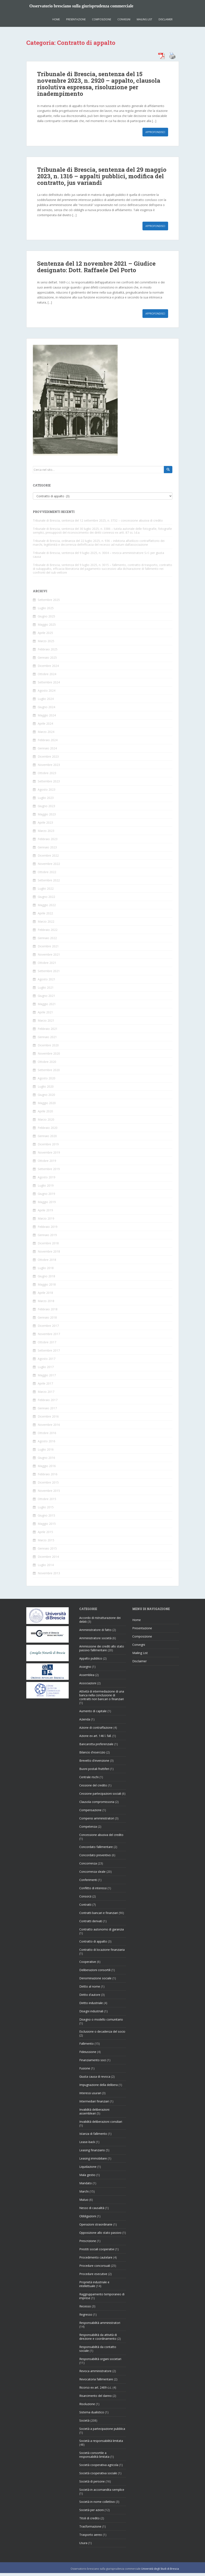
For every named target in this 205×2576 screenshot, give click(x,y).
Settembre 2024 (49, 685)
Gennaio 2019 (47, 1238)
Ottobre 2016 (47, 1436)
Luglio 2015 (46, 1510)
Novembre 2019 (49, 1155)
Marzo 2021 (46, 1023)
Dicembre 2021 (48, 949)
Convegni (123, 22)
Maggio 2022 (47, 908)
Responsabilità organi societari (100, 2362)
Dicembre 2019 (48, 1147)
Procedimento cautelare (95, 2260)
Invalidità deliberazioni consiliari (100, 2124)
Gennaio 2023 (47, 850)
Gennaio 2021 (47, 1040)
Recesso (85, 2309)
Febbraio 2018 (47, 1312)
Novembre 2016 (49, 1428)
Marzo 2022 (46, 924)
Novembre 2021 (49, 957)
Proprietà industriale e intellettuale (94, 2287)
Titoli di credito (89, 2521)
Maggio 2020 (47, 1106)
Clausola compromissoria (96, 1805)
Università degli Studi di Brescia (160, 2571)
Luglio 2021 (46, 990)
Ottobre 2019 (47, 1164)
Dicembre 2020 (48, 1048)
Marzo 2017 (46, 1395)
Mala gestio (87, 2178)
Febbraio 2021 (47, 1032)
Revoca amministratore (95, 2374)
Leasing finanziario (92, 2153)
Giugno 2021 (46, 999)
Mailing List (144, 22)
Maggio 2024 (47, 718)
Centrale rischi (89, 1780)
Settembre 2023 (49, 784)
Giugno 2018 (46, 1279)
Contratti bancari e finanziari (98, 1916)
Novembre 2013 (49, 1576)
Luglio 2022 (46, 891)
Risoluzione (87, 2407)
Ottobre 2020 (47, 1065)
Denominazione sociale (95, 1981)
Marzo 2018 (46, 1304)
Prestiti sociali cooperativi (96, 2252)
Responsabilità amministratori (99, 2325)
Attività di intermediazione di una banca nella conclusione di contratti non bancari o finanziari (101, 1698)
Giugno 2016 (46, 1461)
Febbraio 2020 (47, 1131)
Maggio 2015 (47, 1527)
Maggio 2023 (47, 817)
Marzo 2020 (46, 1122)
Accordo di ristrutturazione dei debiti (100, 1622)
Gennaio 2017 (47, 1411)
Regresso (85, 2317)
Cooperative (87, 1964)
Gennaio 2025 (47, 660)
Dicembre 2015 (48, 1485)
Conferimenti (88, 1883)
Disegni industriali (91, 2014)
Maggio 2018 (47, 1287)
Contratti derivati (90, 1924)
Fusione (84, 2071)
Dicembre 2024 (48, 669)
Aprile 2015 (45, 1535)
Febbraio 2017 (47, 1403)
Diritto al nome (89, 1989)
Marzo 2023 (46, 834)
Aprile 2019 (45, 1213)
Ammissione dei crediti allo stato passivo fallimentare (101, 1651)
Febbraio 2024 (47, 743)
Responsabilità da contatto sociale (97, 2351)
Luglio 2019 (46, 1188)
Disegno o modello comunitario (101, 2022)
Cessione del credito (93, 1788)
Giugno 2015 (46, 1518)
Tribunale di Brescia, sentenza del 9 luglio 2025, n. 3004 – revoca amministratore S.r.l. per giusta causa (98, 557)
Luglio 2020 (46, 1089)
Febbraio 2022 (47, 933)
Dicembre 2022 (48, 858)
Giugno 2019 (46, 1197)
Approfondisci (155, 135)
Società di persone (92, 2484)
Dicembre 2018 (48, 1246)
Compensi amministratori (96, 1821)
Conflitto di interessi (93, 1891)
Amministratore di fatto (95, 1633)
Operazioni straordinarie (95, 2227)
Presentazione (76, 22)
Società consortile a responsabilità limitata (94, 2457)
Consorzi (85, 1899)
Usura (83, 2546)
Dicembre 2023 (48, 759)
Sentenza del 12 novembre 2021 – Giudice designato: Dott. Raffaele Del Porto (96, 269)
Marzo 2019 (46, 1221)
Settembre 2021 (49, 974)
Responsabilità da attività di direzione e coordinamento (98, 2339)
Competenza (88, 1829)
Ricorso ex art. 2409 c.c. (95, 2390)
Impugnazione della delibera (98, 2088)
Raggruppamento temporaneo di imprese (101, 2299)
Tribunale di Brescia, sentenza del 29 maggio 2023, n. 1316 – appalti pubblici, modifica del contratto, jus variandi (101, 178)
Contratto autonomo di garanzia (101, 1932)
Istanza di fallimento (93, 2136)
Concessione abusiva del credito (101, 1837)
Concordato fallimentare (96, 1850)
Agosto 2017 (46, 1362)
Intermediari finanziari (94, 2104)
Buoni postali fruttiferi (94, 1772)
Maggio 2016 (47, 1469)
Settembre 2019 (49, 1172)
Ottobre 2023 (47, 776)
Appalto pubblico (90, 1661)
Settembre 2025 (49, 603)
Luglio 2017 (46, 1370)
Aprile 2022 (45, 916)
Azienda (84, 1722)
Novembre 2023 (49, 768)
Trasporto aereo (90, 2537)
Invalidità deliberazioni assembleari (94, 2114)
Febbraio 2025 (47, 652)
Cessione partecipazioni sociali (100, 1796)
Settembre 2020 (49, 1073)
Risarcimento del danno (95, 2398)
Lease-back (87, 2145)
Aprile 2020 (45, 1114)
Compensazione (90, 1813)
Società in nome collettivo (97, 2504)
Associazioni (87, 1686)
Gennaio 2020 (47, 1139)
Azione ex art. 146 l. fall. (95, 1739)
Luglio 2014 (46, 1568)
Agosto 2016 (46, 1444)
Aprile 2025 (45, 636)
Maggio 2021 (47, 1007)
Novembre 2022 (49, 867)
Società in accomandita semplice (101, 2492)
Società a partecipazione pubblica (102, 2431)
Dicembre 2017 (48, 1329)
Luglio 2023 (46, 801)
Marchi (84, 2194)
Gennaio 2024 (47, 751)
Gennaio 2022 (47, 941)
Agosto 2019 (46, 1180)
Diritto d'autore (89, 1997)
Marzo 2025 (46, 644)
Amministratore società (95, 1641)
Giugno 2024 (46, 710)
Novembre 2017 (49, 1337)
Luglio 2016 (46, 1452)
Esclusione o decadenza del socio (102, 2034)
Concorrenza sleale (92, 1874)
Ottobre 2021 (47, 966)
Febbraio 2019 (47, 1230)
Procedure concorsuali (94, 2268)
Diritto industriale (91, 2006)
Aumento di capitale (93, 1714)
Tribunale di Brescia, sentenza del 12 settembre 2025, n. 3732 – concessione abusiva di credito (98, 523)
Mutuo (83, 2202)
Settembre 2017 (49, 1353)
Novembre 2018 (49, 1254)
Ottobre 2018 (47, 1263)
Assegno (85, 1669)
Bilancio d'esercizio (92, 1755)
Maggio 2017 (47, 1378)
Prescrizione (87, 2244)
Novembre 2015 (49, 1494)
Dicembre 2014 (48, 1560)
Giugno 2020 (46, 1098)
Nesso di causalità (91, 2211)
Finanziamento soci (92, 2063)
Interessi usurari (90, 2096)
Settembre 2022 (49, 883)
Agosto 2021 (46, 982)
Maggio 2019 (47, 1205)
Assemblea (86, 1678)
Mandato (85, 2186)
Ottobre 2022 (47, 875)
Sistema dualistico (91, 2415)
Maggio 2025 (47, 627)
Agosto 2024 (46, 693)
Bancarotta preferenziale (96, 1747)
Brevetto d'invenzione (94, 1763)
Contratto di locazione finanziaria (102, 1952)
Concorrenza (88, 1866)
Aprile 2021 (45, 1015)
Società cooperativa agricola (98, 2468)
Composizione (101, 22)
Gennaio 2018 (47, 1320)
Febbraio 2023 (47, 842)
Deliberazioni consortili (94, 1973)
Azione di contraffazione (96, 1730)
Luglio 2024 (46, 702)
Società (84, 2423)
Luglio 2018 (46, 1271)
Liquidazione (87, 2169)
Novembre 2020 (49, 1056)
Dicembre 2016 (48, 1419)
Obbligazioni (87, 2219)
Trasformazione (90, 2529)
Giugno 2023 (46, 809)
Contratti (85, 1907)
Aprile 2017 (45, 1386)
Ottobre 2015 (47, 1502)
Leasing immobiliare (93, 2161)
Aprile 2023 (45, 825)
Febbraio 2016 (47, 1477)
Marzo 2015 (46, 1543)
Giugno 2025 (46, 619)
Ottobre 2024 (47, 677)
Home (56, 22)
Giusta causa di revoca (94, 2079)
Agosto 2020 (46, 1081)
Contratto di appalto (93, 1944)
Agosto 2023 (46, 792)
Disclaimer (166, 22)
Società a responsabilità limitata (101, 2443)
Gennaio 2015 (47, 1551)
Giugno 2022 (46, 900)
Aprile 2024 (45, 726)
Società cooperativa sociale (98, 2476)
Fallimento (86, 2046)
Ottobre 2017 (47, 1345)
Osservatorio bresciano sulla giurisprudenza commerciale (81, 7)
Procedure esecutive (93, 2277)
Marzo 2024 (46, 735)
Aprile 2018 (45, 1296)
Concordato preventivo (95, 1858)
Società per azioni (91, 2513)
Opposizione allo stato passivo (100, 2235)
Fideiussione (87, 2055)
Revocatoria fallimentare (96, 2382)
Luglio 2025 (46, 611)
